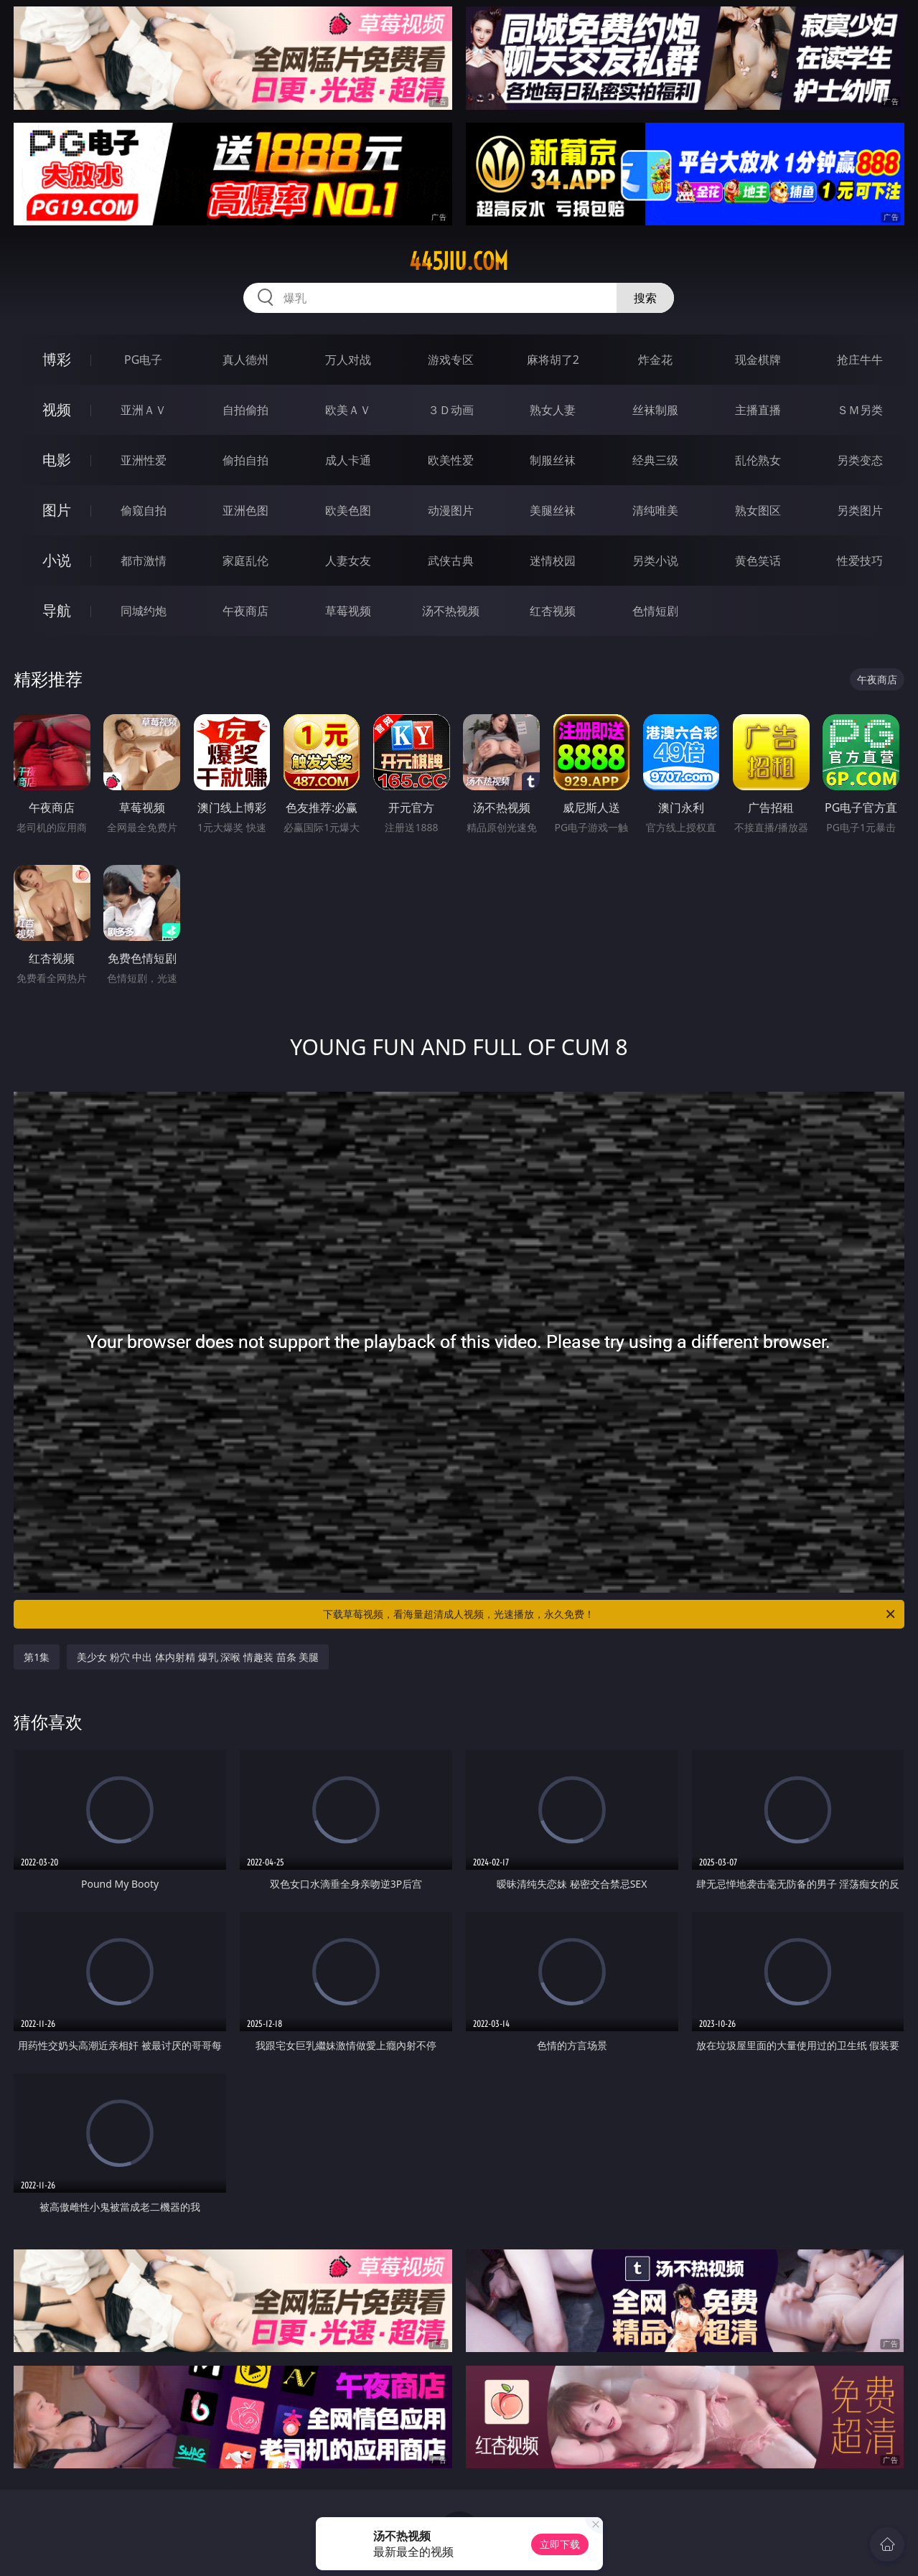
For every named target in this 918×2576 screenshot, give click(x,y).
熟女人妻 (553, 410)
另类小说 (655, 560)
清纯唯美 (655, 510)
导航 (56, 610)
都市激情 (144, 560)
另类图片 (860, 510)
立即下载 (560, 2544)
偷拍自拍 (245, 460)
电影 (56, 459)
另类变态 (860, 460)
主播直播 (758, 410)
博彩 (56, 359)
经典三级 (655, 460)
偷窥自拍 (144, 510)
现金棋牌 (758, 359)
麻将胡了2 (553, 359)
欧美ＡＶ (348, 410)
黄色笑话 (758, 560)
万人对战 (348, 359)
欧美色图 (348, 510)
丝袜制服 (655, 410)
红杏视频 (553, 611)
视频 (56, 409)
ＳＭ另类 (860, 410)
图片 (56, 510)
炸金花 (655, 359)
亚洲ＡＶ (144, 410)
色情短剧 (655, 611)
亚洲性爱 (144, 460)
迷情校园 (553, 560)
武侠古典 (451, 560)
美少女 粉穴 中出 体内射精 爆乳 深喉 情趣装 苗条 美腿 (198, 1657)
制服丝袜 (553, 460)
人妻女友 (348, 560)
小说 (56, 560)
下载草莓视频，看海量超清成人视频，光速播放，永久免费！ (609, 1614)
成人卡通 (348, 460)
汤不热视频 (450, 611)
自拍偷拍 (245, 410)
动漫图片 (451, 510)
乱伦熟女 (758, 460)
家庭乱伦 (245, 560)
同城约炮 (144, 611)
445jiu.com (458, 261)
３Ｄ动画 (451, 410)
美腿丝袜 (553, 510)
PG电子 (143, 359)
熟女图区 (758, 510)
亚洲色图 (245, 510)
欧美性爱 (451, 460)
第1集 (37, 1657)
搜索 (645, 298)
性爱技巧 (860, 560)
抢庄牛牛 (860, 359)
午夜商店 (245, 611)
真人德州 (245, 359)
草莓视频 (348, 611)
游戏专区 (451, 359)
